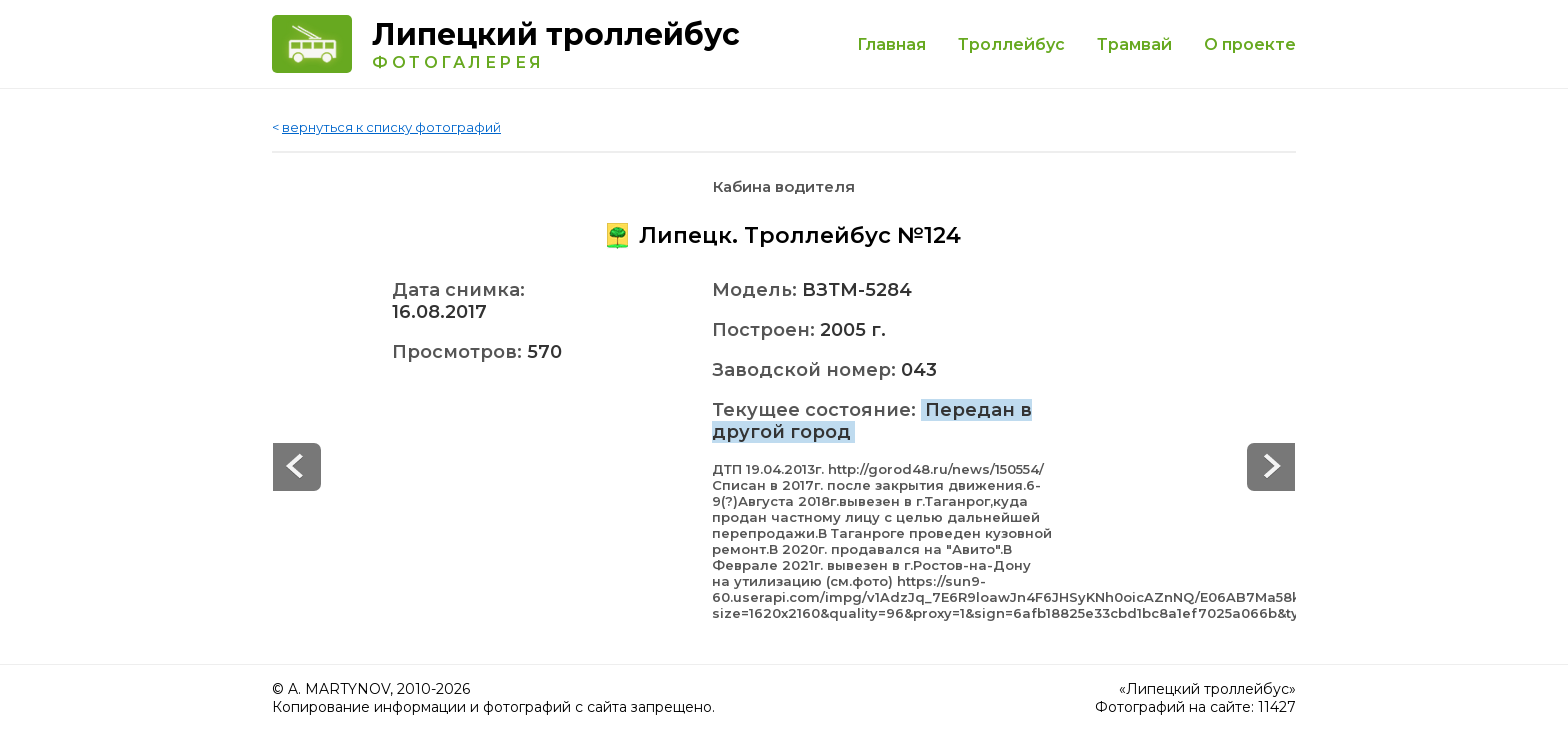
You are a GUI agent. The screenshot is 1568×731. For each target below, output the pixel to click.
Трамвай (1134, 44)
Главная (891, 44)
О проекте (1250, 44)
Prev (1271, 467)
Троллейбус (1011, 44)
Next (297, 467)
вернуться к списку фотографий (391, 127)
